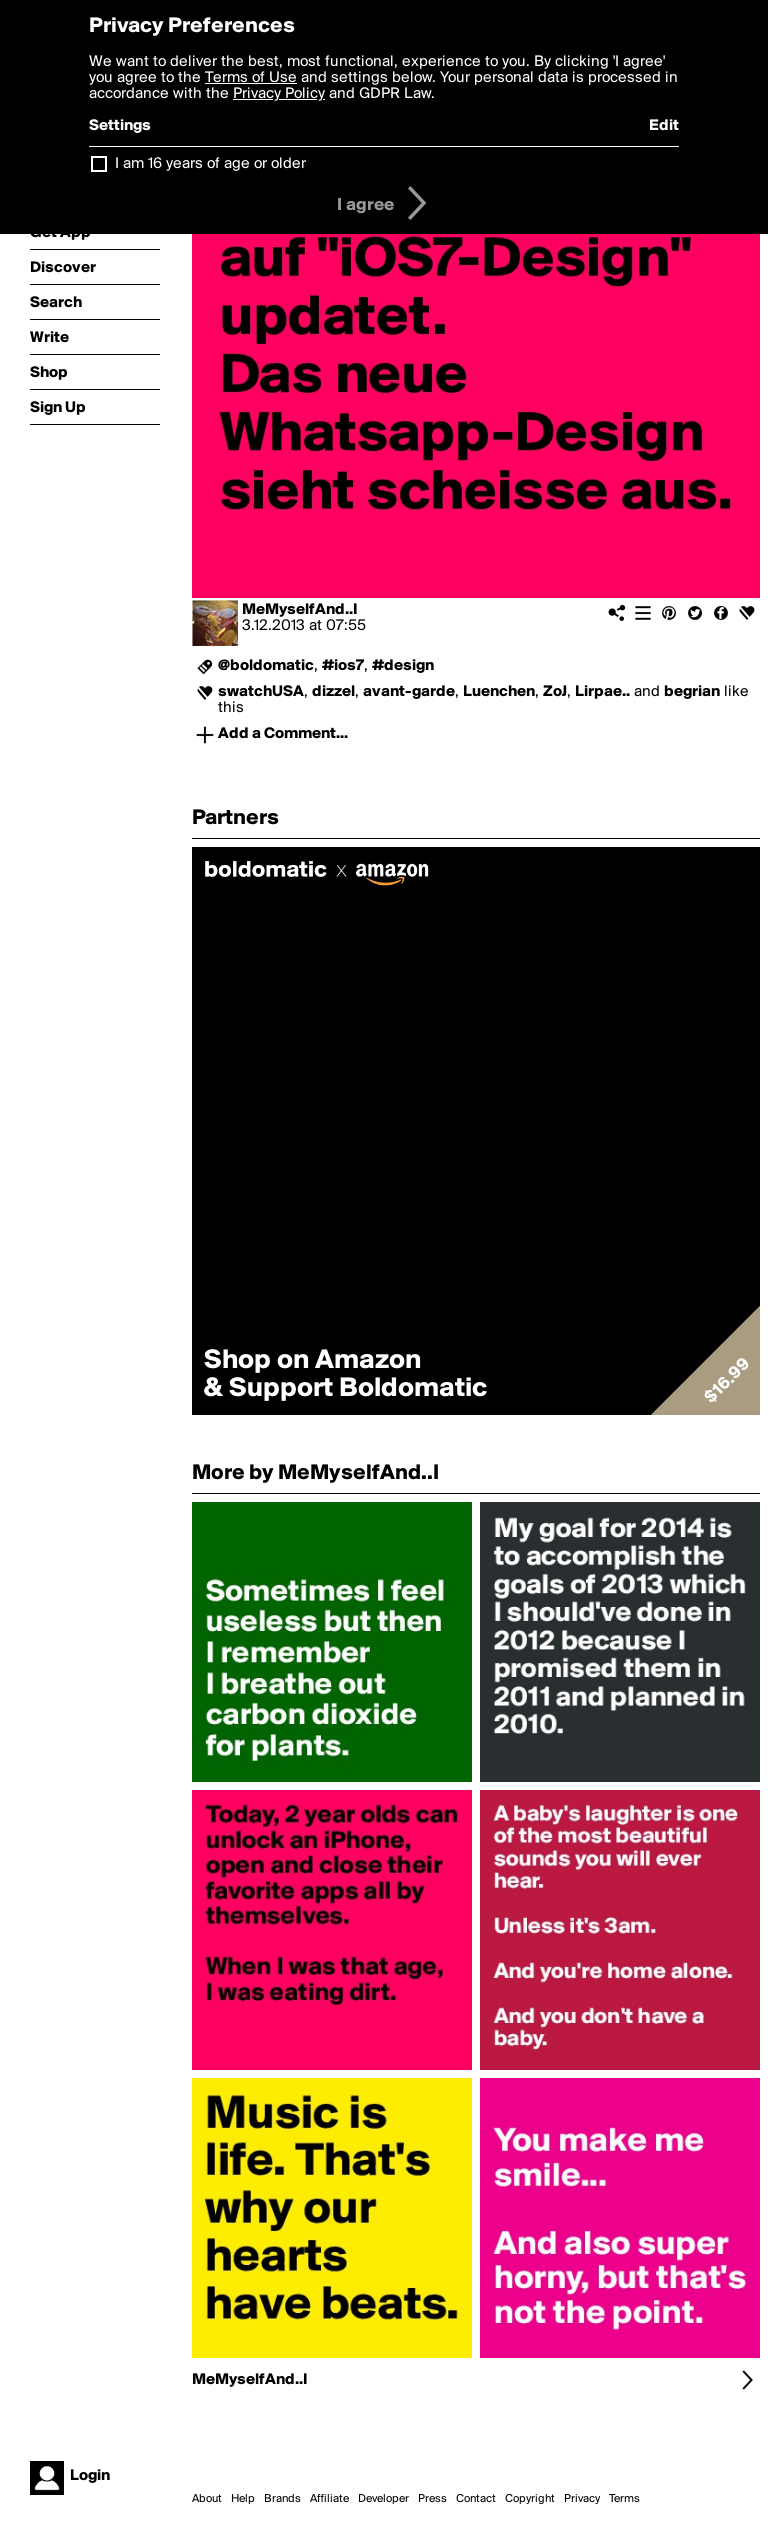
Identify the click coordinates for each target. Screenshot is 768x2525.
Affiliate (329, 2499)
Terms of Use (251, 78)
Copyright (530, 2499)
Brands (282, 2499)
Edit (664, 126)
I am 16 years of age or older (210, 164)
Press (432, 2499)
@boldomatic (266, 666)
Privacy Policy (279, 94)
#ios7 (343, 666)
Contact (476, 2499)
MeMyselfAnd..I (300, 610)
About (207, 2499)
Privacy (582, 2499)
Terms (624, 2499)
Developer (383, 2499)
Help (243, 2499)
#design (403, 666)
